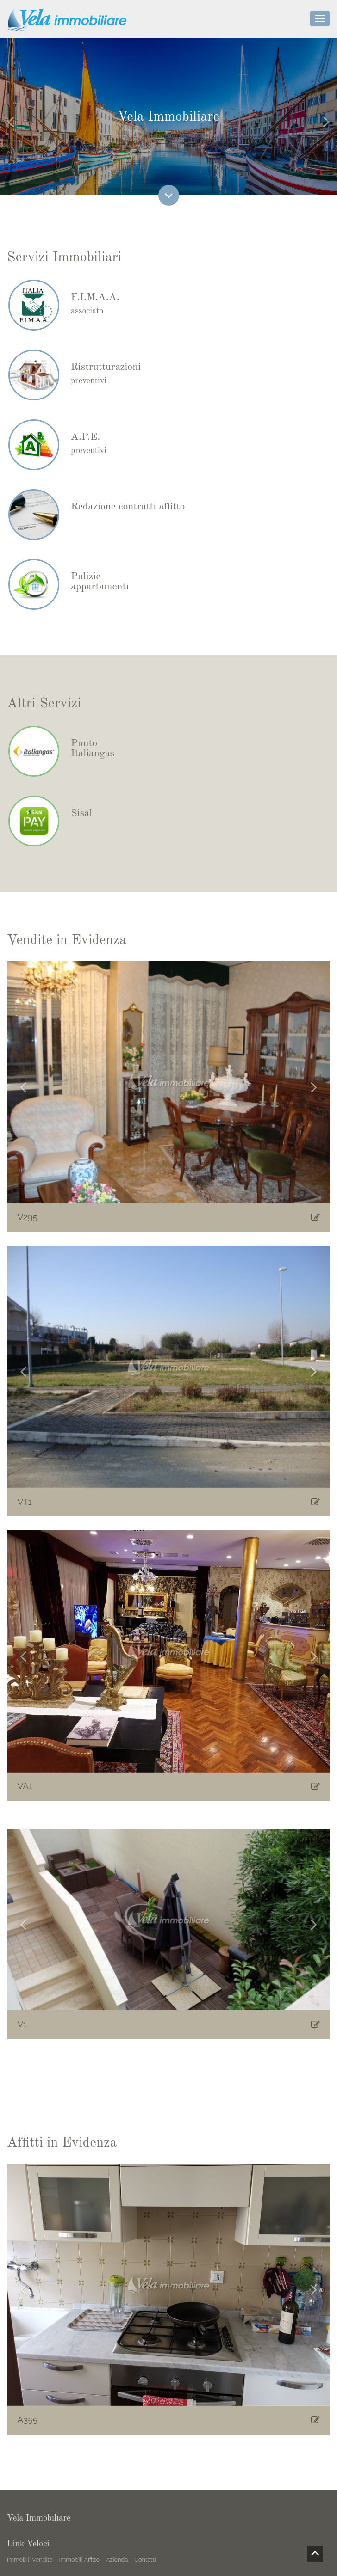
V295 (27, 1220)
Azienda (117, 2559)
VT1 (25, 1504)
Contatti (145, 2559)
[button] (23, 1085)
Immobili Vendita (30, 2559)
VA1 (25, 1789)
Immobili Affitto (79, 2559)
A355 (27, 2422)
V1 (22, 2027)
